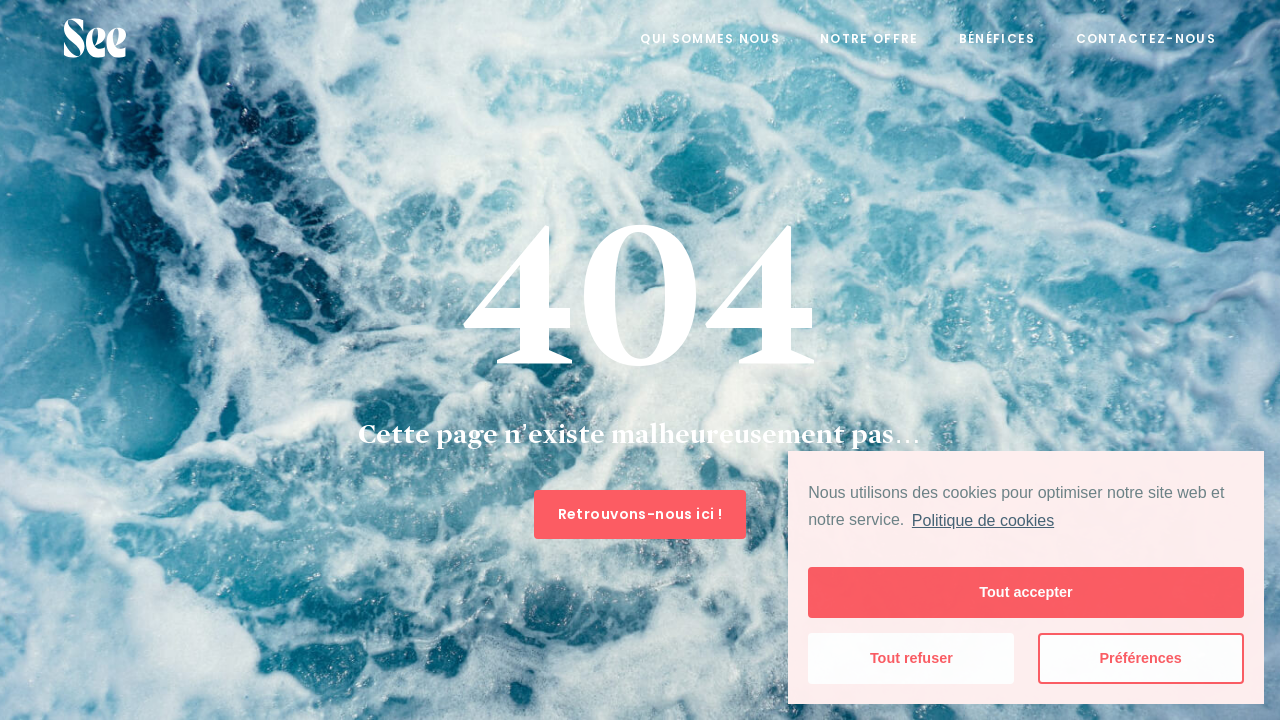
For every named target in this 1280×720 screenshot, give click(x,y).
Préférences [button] (1140, 658)
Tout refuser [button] (911, 658)
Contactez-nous (1146, 38)
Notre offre (869, 38)
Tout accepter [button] (1025, 592)
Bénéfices (997, 38)
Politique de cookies (983, 520)
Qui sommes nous (710, 38)
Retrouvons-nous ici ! (640, 514)
